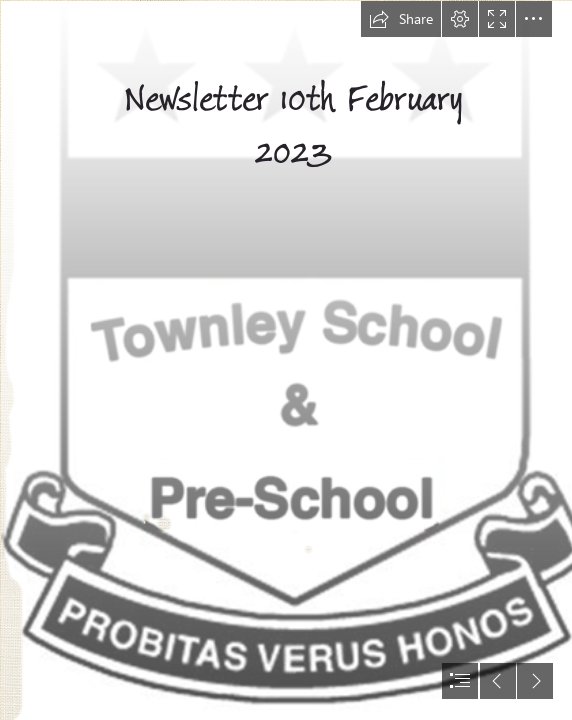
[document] (286, 360)
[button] (401, 19)
